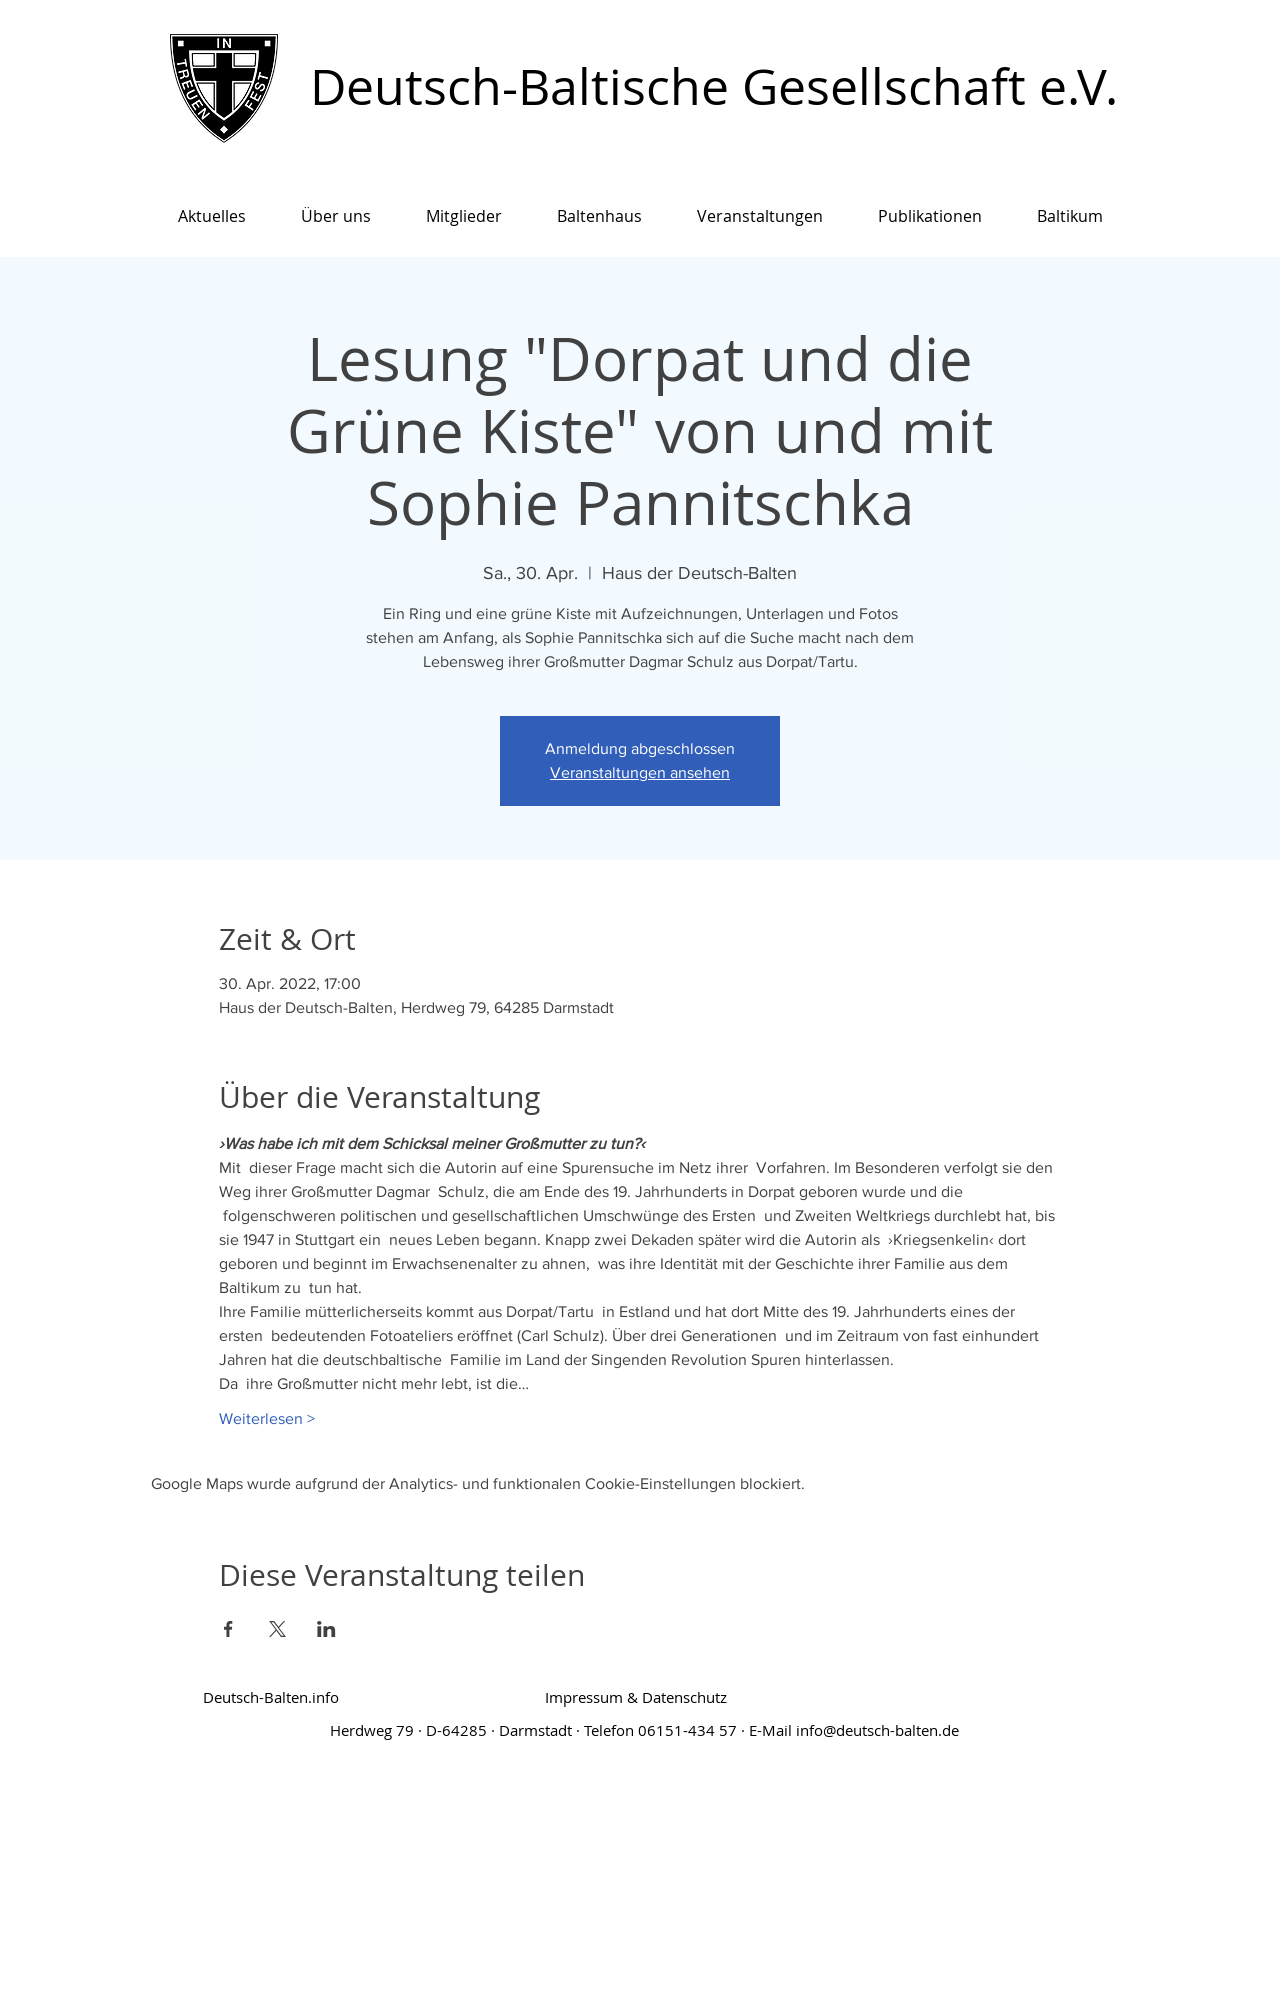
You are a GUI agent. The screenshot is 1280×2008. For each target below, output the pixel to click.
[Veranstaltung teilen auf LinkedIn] (326, 1629)
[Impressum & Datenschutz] (636, 1697)
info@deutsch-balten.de (877, 1730)
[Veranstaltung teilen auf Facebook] (228, 1629)
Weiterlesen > (267, 1418)
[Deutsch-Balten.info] (271, 1697)
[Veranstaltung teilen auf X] (277, 1629)
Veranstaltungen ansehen (640, 772)
